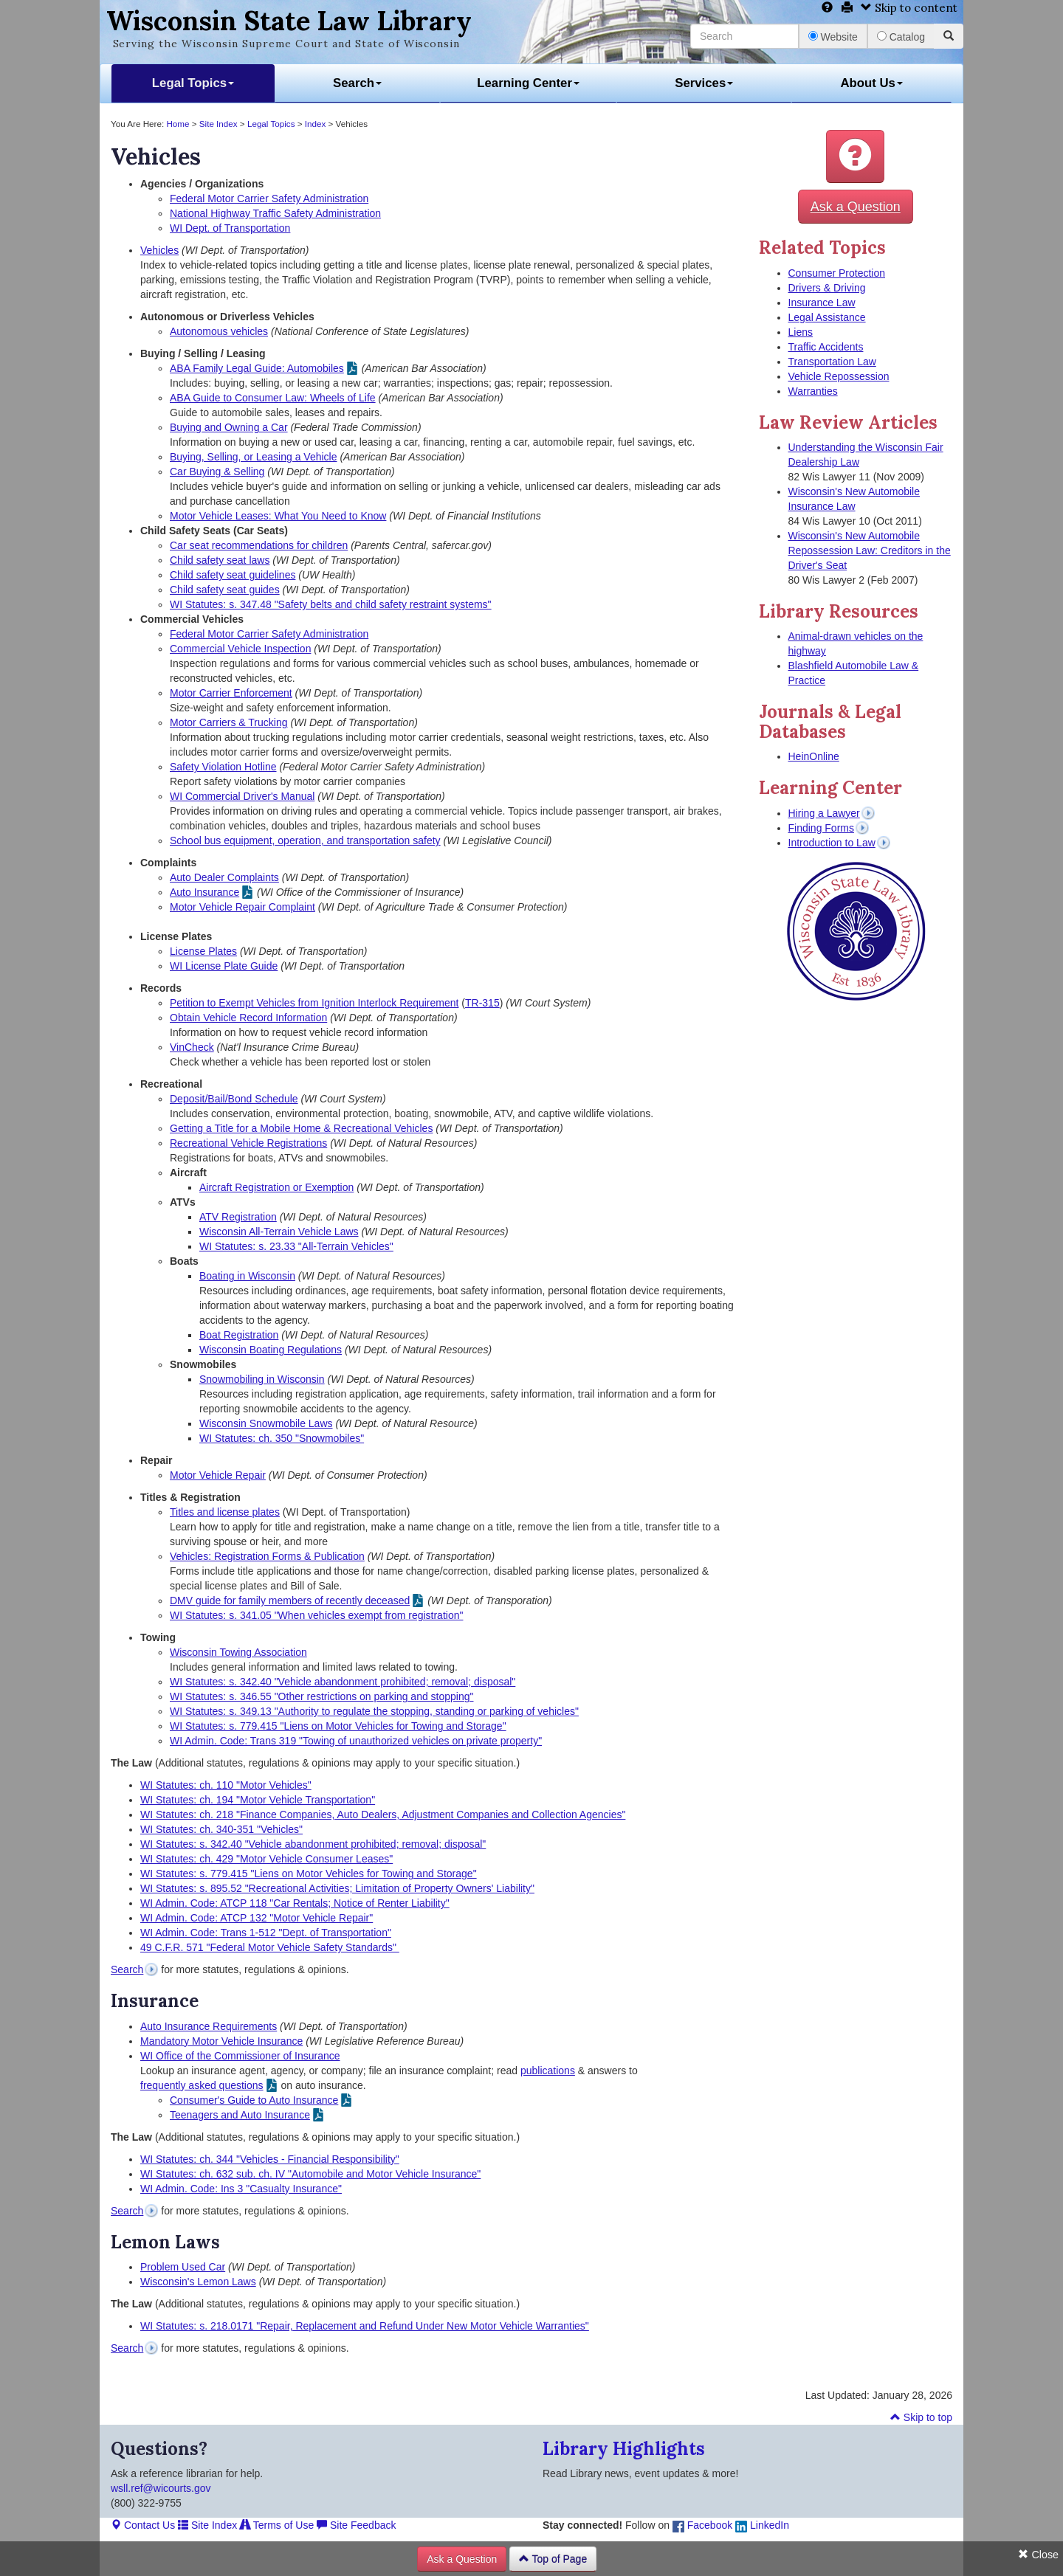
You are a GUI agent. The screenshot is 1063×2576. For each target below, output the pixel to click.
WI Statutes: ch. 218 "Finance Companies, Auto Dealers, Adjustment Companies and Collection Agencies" (382, 1814)
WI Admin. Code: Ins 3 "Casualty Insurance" (241, 2189)
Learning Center (528, 83)
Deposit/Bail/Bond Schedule (234, 1099)
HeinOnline (813, 756)
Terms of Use (277, 2525)
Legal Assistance (827, 317)
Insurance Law (822, 302)
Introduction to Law (831, 843)
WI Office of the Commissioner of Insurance (240, 2056)
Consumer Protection (837, 273)
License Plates (203, 951)
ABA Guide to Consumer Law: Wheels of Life (273, 398)
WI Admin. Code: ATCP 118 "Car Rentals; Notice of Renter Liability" (295, 1903)
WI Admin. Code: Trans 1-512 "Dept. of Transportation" (265, 1932)
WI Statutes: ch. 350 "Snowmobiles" (281, 1438)
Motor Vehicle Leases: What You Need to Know (278, 516)
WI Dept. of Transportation (230, 228)
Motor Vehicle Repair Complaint (242, 907)
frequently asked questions (202, 2085)
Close (1038, 2555)
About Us (871, 83)
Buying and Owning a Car (229, 427)
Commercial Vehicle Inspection (240, 649)
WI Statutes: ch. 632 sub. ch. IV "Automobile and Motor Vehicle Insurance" (310, 2174)
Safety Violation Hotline (223, 767)
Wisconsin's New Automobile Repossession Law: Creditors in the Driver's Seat (869, 550)
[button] (855, 156)
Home (177, 123)
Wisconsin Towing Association (238, 1652)
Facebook (702, 2525)
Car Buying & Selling (217, 471)
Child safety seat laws (219, 560)
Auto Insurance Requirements (208, 2026)
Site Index (218, 123)
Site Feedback (356, 2525)
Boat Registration (238, 1335)
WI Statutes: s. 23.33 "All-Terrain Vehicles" (296, 1246)
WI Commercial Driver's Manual (242, 796)
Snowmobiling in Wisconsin (262, 1379)
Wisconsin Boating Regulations (270, 1350)
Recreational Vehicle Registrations (248, 1143)
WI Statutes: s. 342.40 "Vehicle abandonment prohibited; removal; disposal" (342, 1682)
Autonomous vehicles (219, 331)
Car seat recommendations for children (259, 545)
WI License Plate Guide (224, 966)
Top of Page (553, 2559)
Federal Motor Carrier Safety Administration (269, 198)
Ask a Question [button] (856, 206)
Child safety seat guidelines (232, 575)
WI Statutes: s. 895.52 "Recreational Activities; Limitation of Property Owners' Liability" (337, 1888)
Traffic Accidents (826, 347)
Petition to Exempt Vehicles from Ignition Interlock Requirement (314, 1003)
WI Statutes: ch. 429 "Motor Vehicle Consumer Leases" (266, 1859)
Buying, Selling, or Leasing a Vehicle (253, 457)
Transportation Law (832, 361)
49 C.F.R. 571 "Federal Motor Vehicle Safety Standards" (269, 1947)
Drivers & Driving (827, 288)
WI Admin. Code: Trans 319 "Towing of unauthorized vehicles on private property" (356, 1741)
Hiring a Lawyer (824, 813)
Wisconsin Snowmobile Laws (266, 1423)
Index (315, 123)
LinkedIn (762, 2525)
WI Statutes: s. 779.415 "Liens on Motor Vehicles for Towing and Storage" (338, 1726)
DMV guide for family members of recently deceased (290, 1600)
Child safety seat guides (225, 589)
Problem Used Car (182, 2267)
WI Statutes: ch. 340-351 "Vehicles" (221, 1829)
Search (357, 83)
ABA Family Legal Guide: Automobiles (257, 368)
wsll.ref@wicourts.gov (161, 2488)
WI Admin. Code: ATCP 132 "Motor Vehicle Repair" (256, 1918)
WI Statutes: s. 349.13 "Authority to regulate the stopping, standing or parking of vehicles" (374, 1711)
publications (547, 2070)
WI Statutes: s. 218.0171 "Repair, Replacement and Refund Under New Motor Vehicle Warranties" (364, 2326)
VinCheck (192, 1047)
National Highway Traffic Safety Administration (275, 213)
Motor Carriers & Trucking (228, 722)
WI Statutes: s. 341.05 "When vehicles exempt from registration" (316, 1615)
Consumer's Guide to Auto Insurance (254, 2100)
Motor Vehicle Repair (218, 1475)
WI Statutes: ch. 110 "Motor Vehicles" (226, 1785)
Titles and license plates (225, 1512)
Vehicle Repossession (839, 376)
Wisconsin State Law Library (289, 21)
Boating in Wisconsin (247, 1276)
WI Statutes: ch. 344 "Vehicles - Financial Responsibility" (269, 2159)
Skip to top (921, 2417)
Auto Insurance (204, 892)
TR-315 (482, 1003)
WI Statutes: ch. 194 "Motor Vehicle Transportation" (257, 1800)
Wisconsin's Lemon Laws (198, 2281)
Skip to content (909, 8)
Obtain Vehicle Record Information (248, 1017)
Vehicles (159, 250)
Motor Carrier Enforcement (231, 693)
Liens (800, 332)
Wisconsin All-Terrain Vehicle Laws (279, 1231)
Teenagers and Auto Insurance (240, 2115)
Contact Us (143, 2525)
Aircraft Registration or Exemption (276, 1187)
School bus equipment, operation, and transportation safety (305, 840)
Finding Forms (821, 828)
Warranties (813, 391)
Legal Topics (193, 83)
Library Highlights (624, 2448)
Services (704, 83)
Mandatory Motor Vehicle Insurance (221, 2041)
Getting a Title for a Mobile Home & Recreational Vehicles (301, 1128)
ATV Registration (238, 1217)
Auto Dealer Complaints (224, 877)
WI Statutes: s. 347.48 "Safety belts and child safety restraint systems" (331, 604)
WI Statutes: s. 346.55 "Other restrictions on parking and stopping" (322, 1696)
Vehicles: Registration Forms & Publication (267, 1556)
